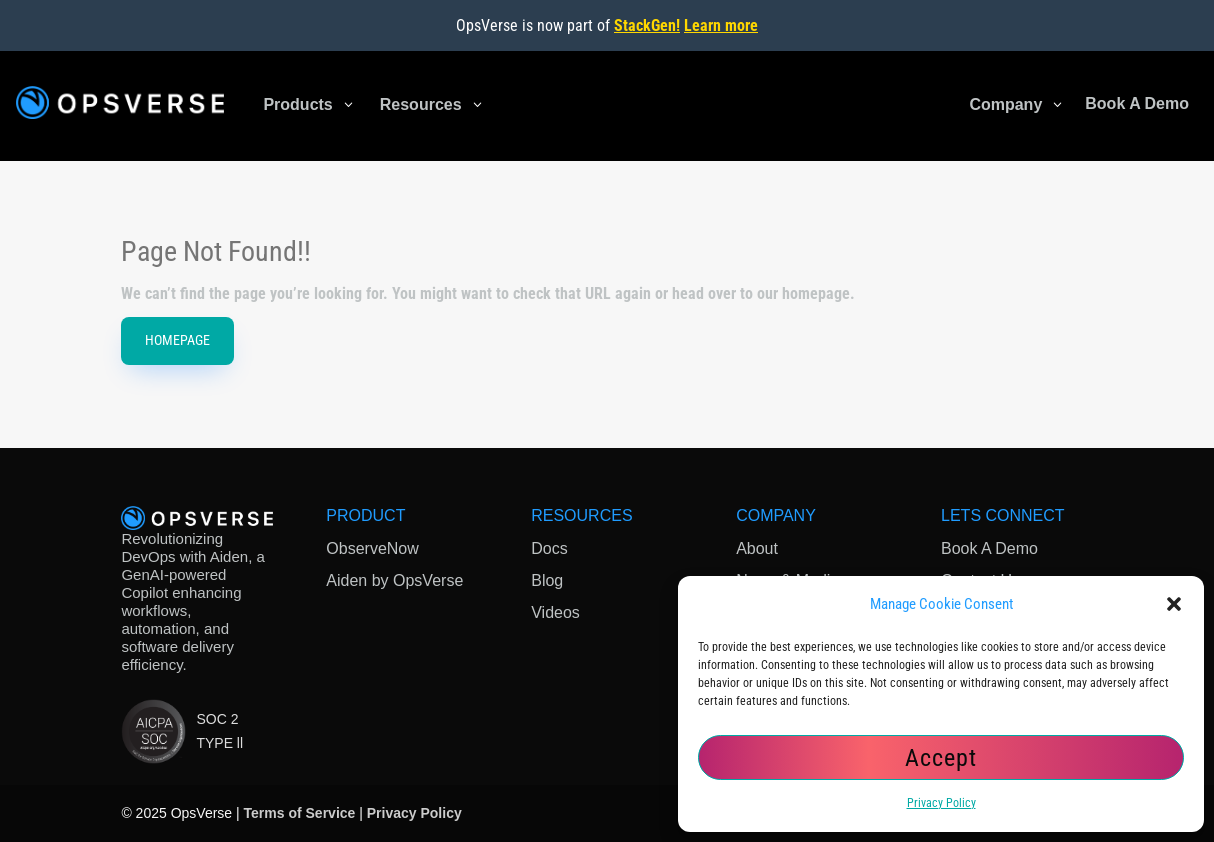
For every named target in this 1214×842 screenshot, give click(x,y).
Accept (941, 758)
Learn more (721, 25)
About (757, 548)
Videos (555, 612)
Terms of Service (300, 813)
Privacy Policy (941, 803)
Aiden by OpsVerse (394, 580)
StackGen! (647, 25)
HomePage (177, 340)
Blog (547, 580)
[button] (1174, 604)
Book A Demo (989, 548)
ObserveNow (372, 548)
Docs (549, 548)
